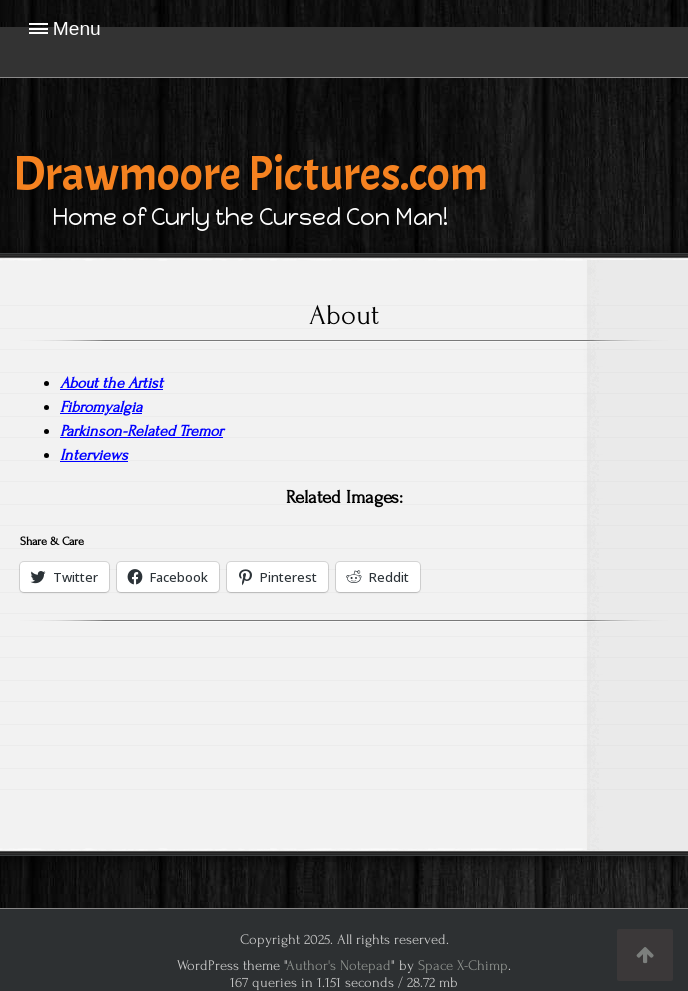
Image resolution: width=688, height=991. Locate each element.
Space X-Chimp (463, 965)
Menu (77, 28)
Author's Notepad (338, 965)
